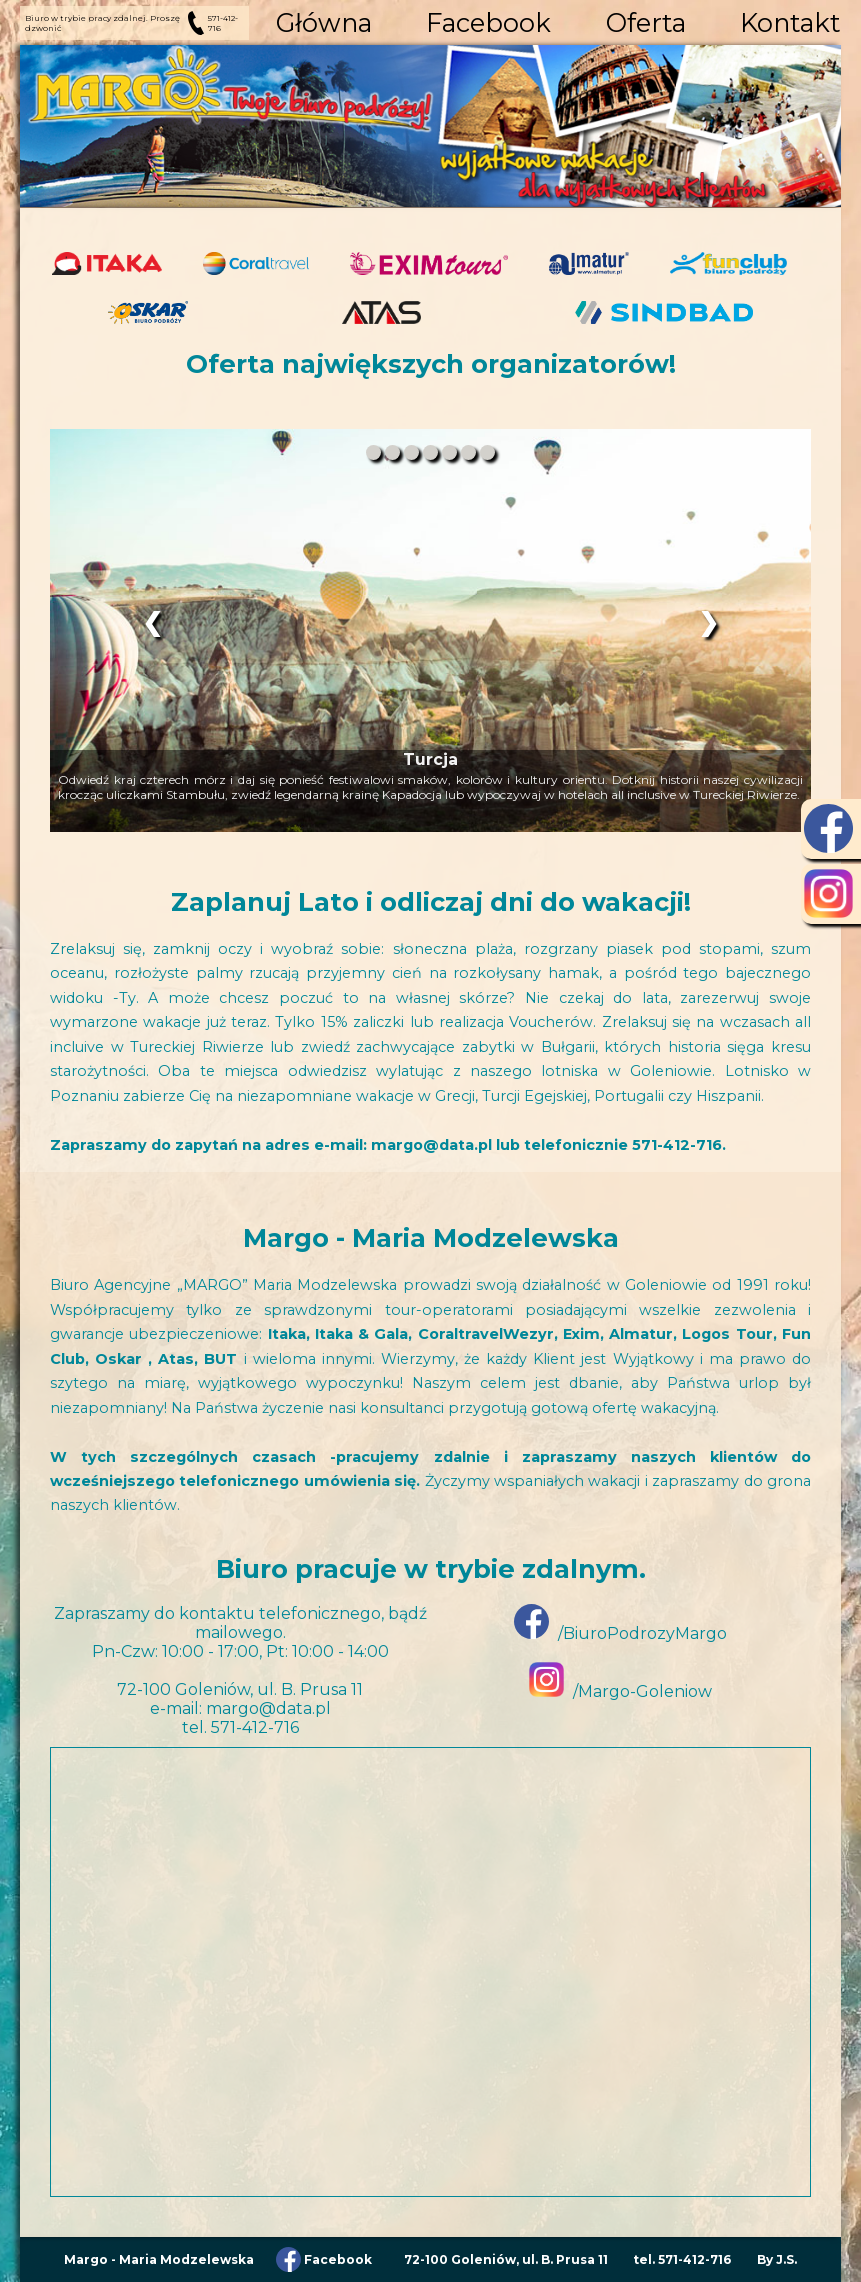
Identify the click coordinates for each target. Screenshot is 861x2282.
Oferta (646, 22)
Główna (324, 22)
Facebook (488, 22)
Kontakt (790, 22)
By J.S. (777, 2259)
